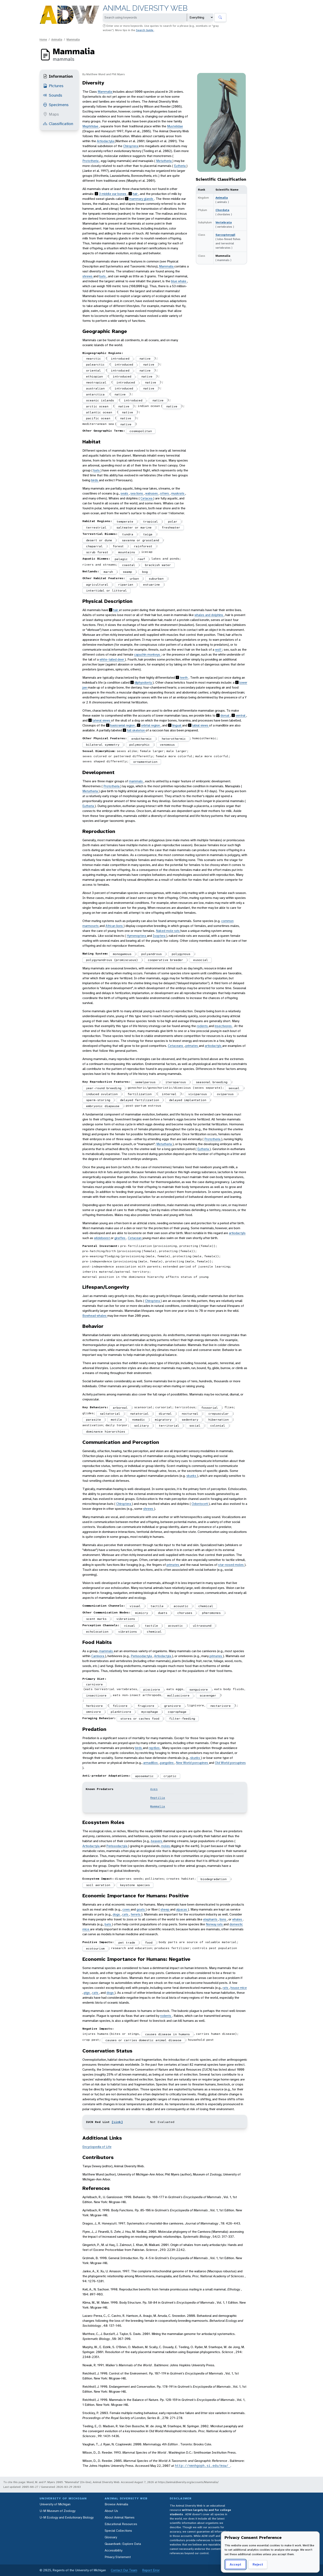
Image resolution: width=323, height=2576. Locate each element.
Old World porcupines (230, 1763)
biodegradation (214, 1879)
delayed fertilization (139, 1100)
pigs (87, 1992)
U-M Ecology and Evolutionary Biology (67, 2517)
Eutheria (180, 166)
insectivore (96, 1695)
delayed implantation (187, 1100)
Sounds (52, 95)
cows (126, 1909)
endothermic (141, 738)
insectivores (224, 1026)
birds (95, 480)
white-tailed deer (112, 659)
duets (162, 1613)
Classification (58, 124)
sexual (234, 1088)
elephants (210, 1919)
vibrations (125, 1619)
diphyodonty (144, 682)
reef (141, 559)
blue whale (179, 281)
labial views (200, 725)
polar (172, 521)
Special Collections (118, 2530)
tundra (127, 534)
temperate (125, 521)
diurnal (165, 1413)
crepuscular (218, 1413)
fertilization (140, 1094)
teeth (184, 677)
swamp (127, 572)
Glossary (111, 2537)
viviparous (197, 1094)
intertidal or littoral (106, 590)
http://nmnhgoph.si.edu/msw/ (202, 2466)
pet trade (126, 1942)
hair (135, 194)
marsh (108, 572)
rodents (203, 1026)
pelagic (121, 559)
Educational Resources (121, 2524)
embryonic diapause (102, 1106)
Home (43, 39)
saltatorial (110, 1413)
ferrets (136, 1914)
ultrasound (202, 1625)
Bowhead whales (94, 1315)
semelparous (145, 1082)
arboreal (120, 1407)
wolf (218, 649)
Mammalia (73, 39)
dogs (117, 1914)
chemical (205, 1606)
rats (226, 1988)
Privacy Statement (118, 2557)
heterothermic (174, 738)
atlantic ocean (99, 412)
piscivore (151, 1689)
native (145, 358)
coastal (128, 565)
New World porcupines (192, 1763)
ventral (241, 715)
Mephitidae (90, 126)
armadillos (151, 1763)
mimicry (141, 1613)
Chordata (222, 210)
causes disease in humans (167, 2034)
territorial (169, 1425)
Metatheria (164, 161)
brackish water (158, 565)
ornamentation (145, 762)
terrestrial (96, 527)
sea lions (137, 493)
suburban (156, 578)
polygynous (181, 954)
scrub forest (97, 552)
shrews (87, 276)
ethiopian (94, 376)
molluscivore (178, 1695)
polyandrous (151, 954)
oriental (93, 370)
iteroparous (175, 1082)
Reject (258, 2564)
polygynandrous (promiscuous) (112, 960)
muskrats (178, 493)
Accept (235, 2564)
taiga (147, 534)
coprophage (177, 1712)
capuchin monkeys (147, 654)
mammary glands (141, 199)
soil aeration (98, 1885)
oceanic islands (100, 400)
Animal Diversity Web (145, 8)
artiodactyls (213, 1046)
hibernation (218, 1419)
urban (134, 578)
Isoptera (159, 936)
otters (165, 493)
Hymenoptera (137, 936)
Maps (51, 114)
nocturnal (190, 1413)
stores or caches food (139, 1718)
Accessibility (113, 2550)
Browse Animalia (116, 2504)
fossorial (209, 1407)
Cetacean (135, 1238)
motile (116, 1419)
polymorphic (139, 744)
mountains (126, 552)
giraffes (120, 1238)
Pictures (53, 86)
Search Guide (145, 30)
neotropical (96, 382)
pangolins (167, 1763)
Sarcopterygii (225, 235)
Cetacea (146, 498)
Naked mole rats (168, 931)
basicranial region (123, 725)
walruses (152, 493)
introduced (120, 358)
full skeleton (136, 730)
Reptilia (157, 1797)
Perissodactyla (142, 1656)
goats (141, 1909)
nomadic (138, 1419)
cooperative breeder (165, 960)
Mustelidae (175, 126)
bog (145, 572)
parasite (93, 1419)
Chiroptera (131, 146)
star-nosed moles (231, 1565)
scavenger (208, 1695)
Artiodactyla (106, 141)
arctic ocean (97, 406)
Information (58, 76)
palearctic (95, 364)
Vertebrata (223, 222)
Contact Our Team (124, 2570)
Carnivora (98, 1656)
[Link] (117, 2122)
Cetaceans (176, 1046)
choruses (184, 1613)
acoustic (181, 1606)
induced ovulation (102, 1094)
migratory (163, 1419)
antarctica (95, 394)
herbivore (94, 1706)
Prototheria (90, 161)
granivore (172, 1706)
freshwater (171, 527)
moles (166, 1846)
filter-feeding (182, 1718)
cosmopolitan (141, 431)
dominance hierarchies (105, 1431)
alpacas (182, 1909)
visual (135, 1606)
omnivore (93, 1712)
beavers (157, 1841)
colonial (217, 1425)
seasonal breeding (211, 1082)
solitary (141, 1425)
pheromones (211, 1613)
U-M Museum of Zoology (57, 2511)
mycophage (149, 1712)
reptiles (154, 1748)
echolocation (97, 1631)
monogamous (122, 954)
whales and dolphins (209, 615)
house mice (239, 1988)
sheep (165, 1909)
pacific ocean (98, 418)
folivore (120, 1706)
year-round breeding (103, 1088)
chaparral (94, 546)
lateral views (101, 720)
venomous (167, 744)
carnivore (94, 1684)
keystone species (135, 1885)
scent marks (96, 1619)
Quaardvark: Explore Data (123, 2544)
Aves (154, 1789)
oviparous (225, 1094)
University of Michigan (55, 2504)
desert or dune (99, 540)
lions (223, 1919)
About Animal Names (120, 2517)
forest (118, 546)
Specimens (56, 105)
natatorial (139, 1413)
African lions (114, 926)
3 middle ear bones (113, 194)
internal (169, 1094)
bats (102, 276)
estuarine (151, 584)
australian (95, 388)
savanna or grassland (140, 540)
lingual (177, 725)
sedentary (190, 1419)
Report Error (151, 2570)
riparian (125, 584)
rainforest (143, 546)
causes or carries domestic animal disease (143, 2040)
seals (125, 493)
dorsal (225, 715)
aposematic (144, 1776)
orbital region (151, 725)
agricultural (97, 584)
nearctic (93, 358)
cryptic (170, 1776)
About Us (111, 2511)
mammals (136, 781)
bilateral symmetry (102, 744)
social (194, 1425)
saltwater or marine (134, 527)
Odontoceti (200, 1504)
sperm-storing (98, 1100)
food (148, 1942)
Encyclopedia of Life (96, 2147)
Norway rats (215, 1924)
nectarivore (220, 1706)
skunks (191, 1476)
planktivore (121, 1712)
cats (125, 1914)
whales (237, 1919)
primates (192, 1046)
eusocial (200, 960)
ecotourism (95, 1948)
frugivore (146, 1706)
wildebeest (102, 1238)
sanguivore (198, 1689)
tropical (150, 521)
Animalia (56, 39)
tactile (157, 1606)
